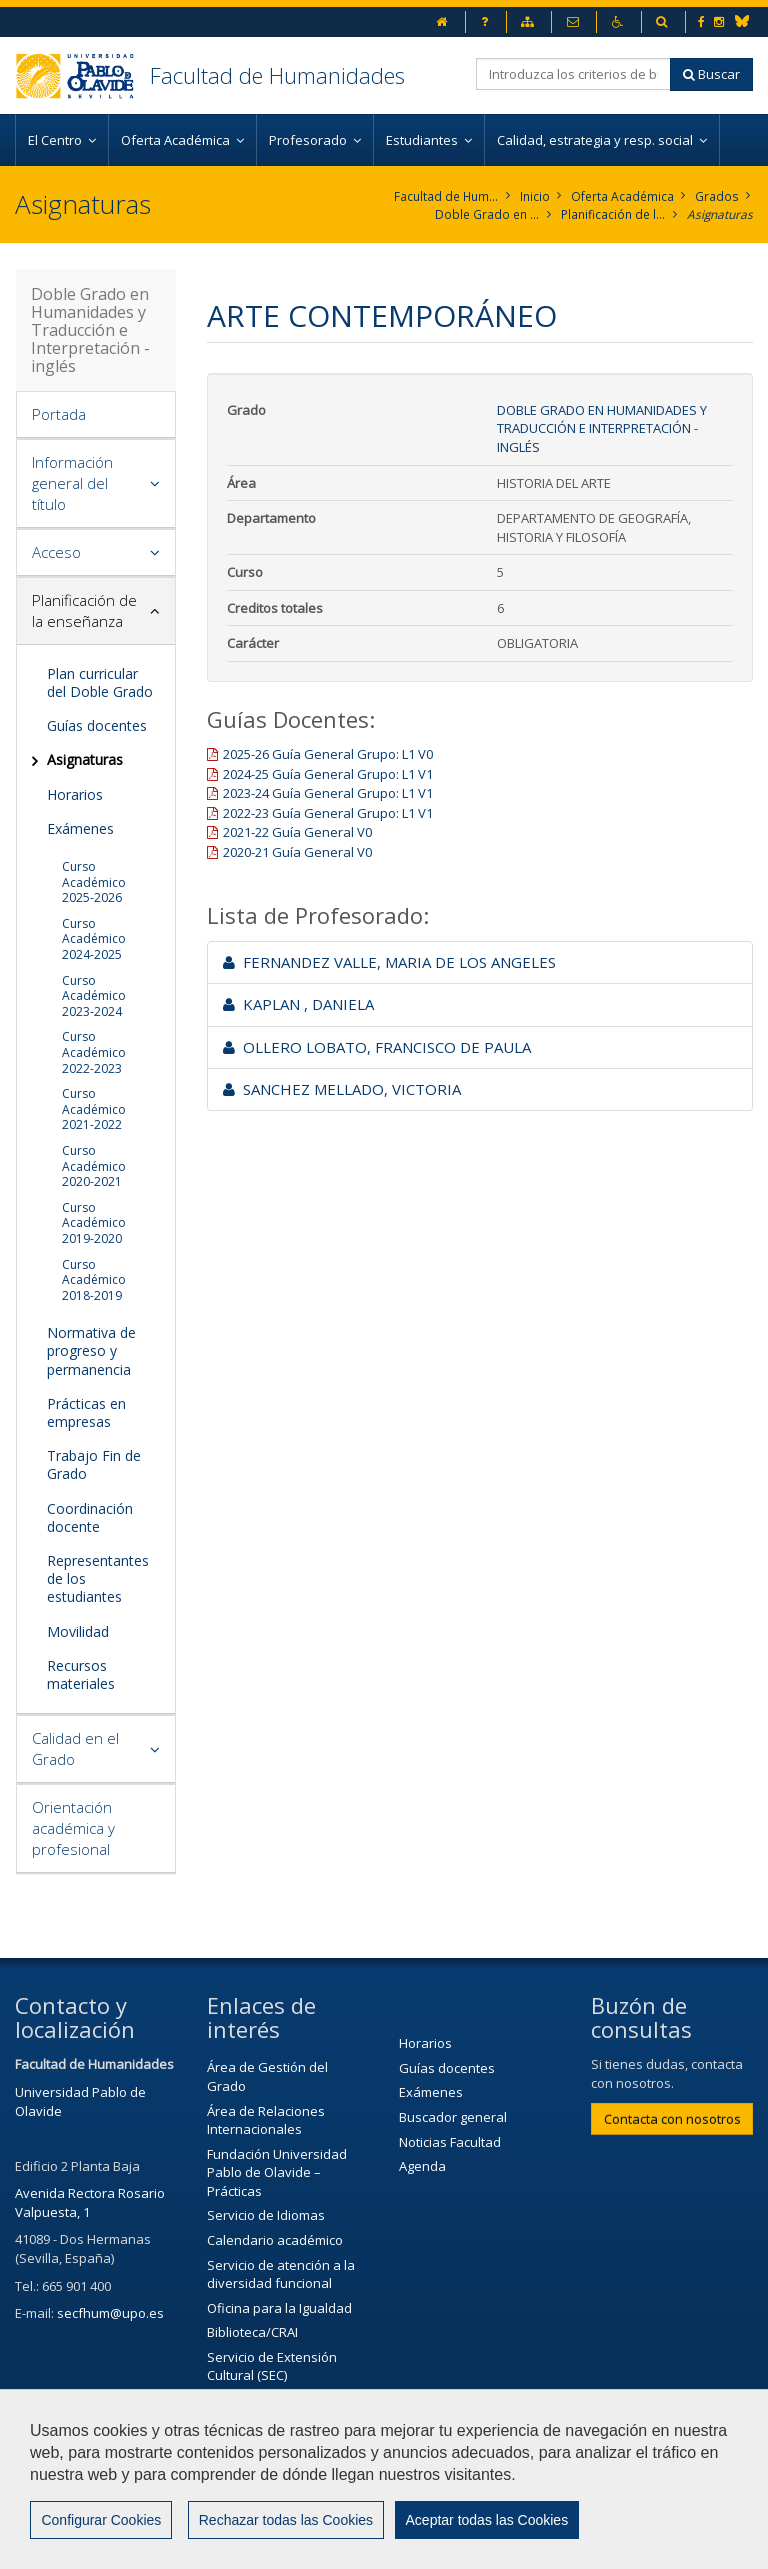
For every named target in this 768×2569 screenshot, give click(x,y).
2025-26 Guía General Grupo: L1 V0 (328, 754)
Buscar (711, 74)
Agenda (422, 2166)
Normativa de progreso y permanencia (91, 1350)
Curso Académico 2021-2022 (94, 1109)
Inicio (536, 196)
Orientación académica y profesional (73, 1828)
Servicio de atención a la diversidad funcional (281, 2274)
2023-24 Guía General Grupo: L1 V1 (328, 793)
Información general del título (72, 483)
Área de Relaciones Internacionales (266, 2120)
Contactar (458, 2496)
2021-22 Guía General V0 (297, 833)
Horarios (75, 794)
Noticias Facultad (450, 2142)
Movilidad (78, 1631)
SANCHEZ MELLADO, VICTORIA (342, 1089)
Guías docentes (97, 725)
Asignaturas (719, 214)
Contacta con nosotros (672, 2119)
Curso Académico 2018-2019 (94, 1280)
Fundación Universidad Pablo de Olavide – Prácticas (277, 2172)
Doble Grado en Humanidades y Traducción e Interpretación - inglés (486, 214)
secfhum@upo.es (110, 2313)
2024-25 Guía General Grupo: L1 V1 (328, 774)
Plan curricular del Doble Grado (100, 682)
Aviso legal (563, 2496)
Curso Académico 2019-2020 (94, 1223)
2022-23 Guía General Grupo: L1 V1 (328, 813)
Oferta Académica (623, 196)
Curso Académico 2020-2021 (94, 1166)
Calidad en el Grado (75, 1748)
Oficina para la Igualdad (279, 2308)
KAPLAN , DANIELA (298, 1004)
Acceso (56, 552)
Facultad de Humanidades (277, 75)
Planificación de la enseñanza (612, 214)
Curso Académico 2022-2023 (94, 1052)
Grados (717, 196)
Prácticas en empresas (86, 1412)
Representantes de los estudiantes (98, 1578)
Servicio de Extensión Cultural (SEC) (272, 2366)
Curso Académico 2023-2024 (94, 996)
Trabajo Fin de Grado (94, 1464)
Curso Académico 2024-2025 (94, 939)
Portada (59, 414)
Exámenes (80, 828)
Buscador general (453, 2117)
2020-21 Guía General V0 (297, 852)
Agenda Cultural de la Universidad (272, 2409)
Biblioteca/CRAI (252, 2332)
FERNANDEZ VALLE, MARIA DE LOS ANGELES (389, 962)
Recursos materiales (81, 1674)
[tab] (96, 415)
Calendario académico (275, 2240)
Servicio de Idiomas (266, 2216)
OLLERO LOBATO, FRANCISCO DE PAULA (377, 1047)
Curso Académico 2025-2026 (94, 882)
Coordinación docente (90, 1517)
